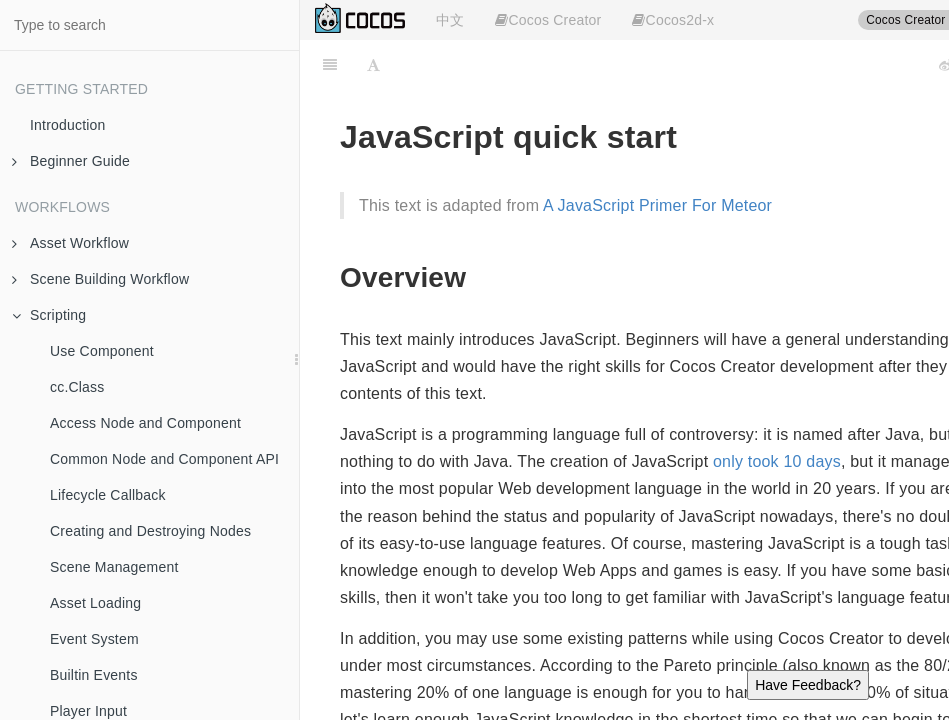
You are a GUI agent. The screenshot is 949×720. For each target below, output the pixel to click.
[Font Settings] (373, 65)
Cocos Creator (548, 20)
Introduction (68, 125)
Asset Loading (95, 603)
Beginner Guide (71, 161)
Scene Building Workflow (100, 279)
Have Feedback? (808, 685)
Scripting (49, 315)
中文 (450, 20)
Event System (94, 639)
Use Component (102, 351)
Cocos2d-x (673, 20)
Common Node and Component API (164, 459)
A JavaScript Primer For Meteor (657, 205)
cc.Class (77, 387)
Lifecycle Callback (108, 495)
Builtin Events (94, 675)
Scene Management (114, 567)
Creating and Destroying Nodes (150, 531)
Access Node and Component (145, 423)
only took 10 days (777, 461)
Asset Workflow (70, 243)
